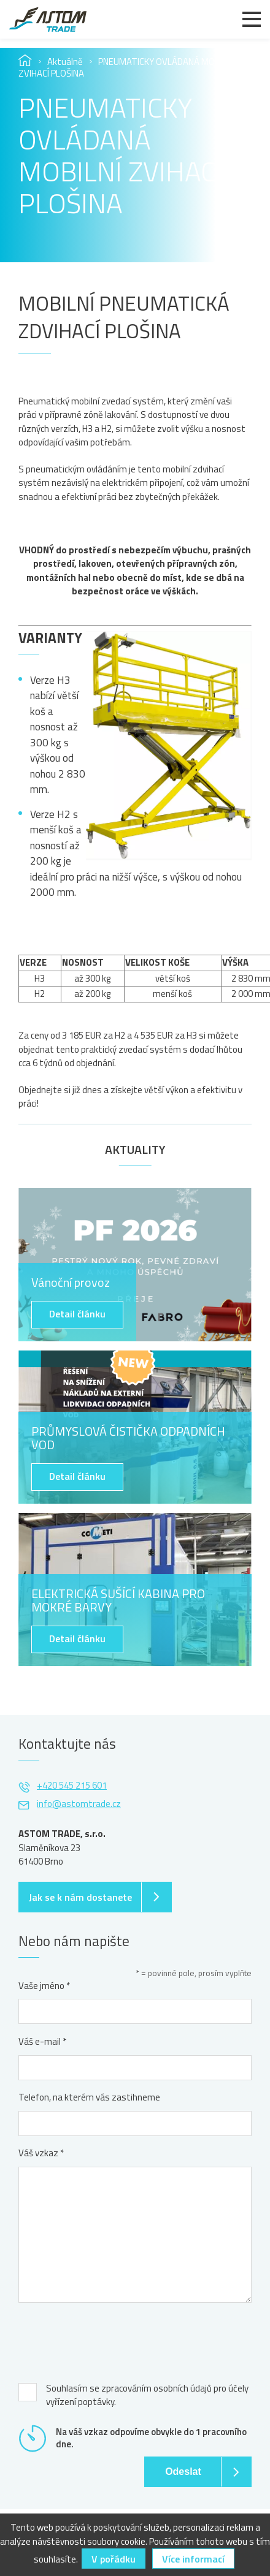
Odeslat (183, 2471)
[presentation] (111, 2339)
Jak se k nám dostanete (80, 1897)
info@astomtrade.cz (79, 1804)
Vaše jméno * (44, 1986)
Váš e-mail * (42, 2041)
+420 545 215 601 (72, 1785)
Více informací (193, 2558)
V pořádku (113, 2558)
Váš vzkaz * (41, 2153)
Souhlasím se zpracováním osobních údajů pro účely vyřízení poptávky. (147, 2395)
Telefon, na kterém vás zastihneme (89, 2097)
